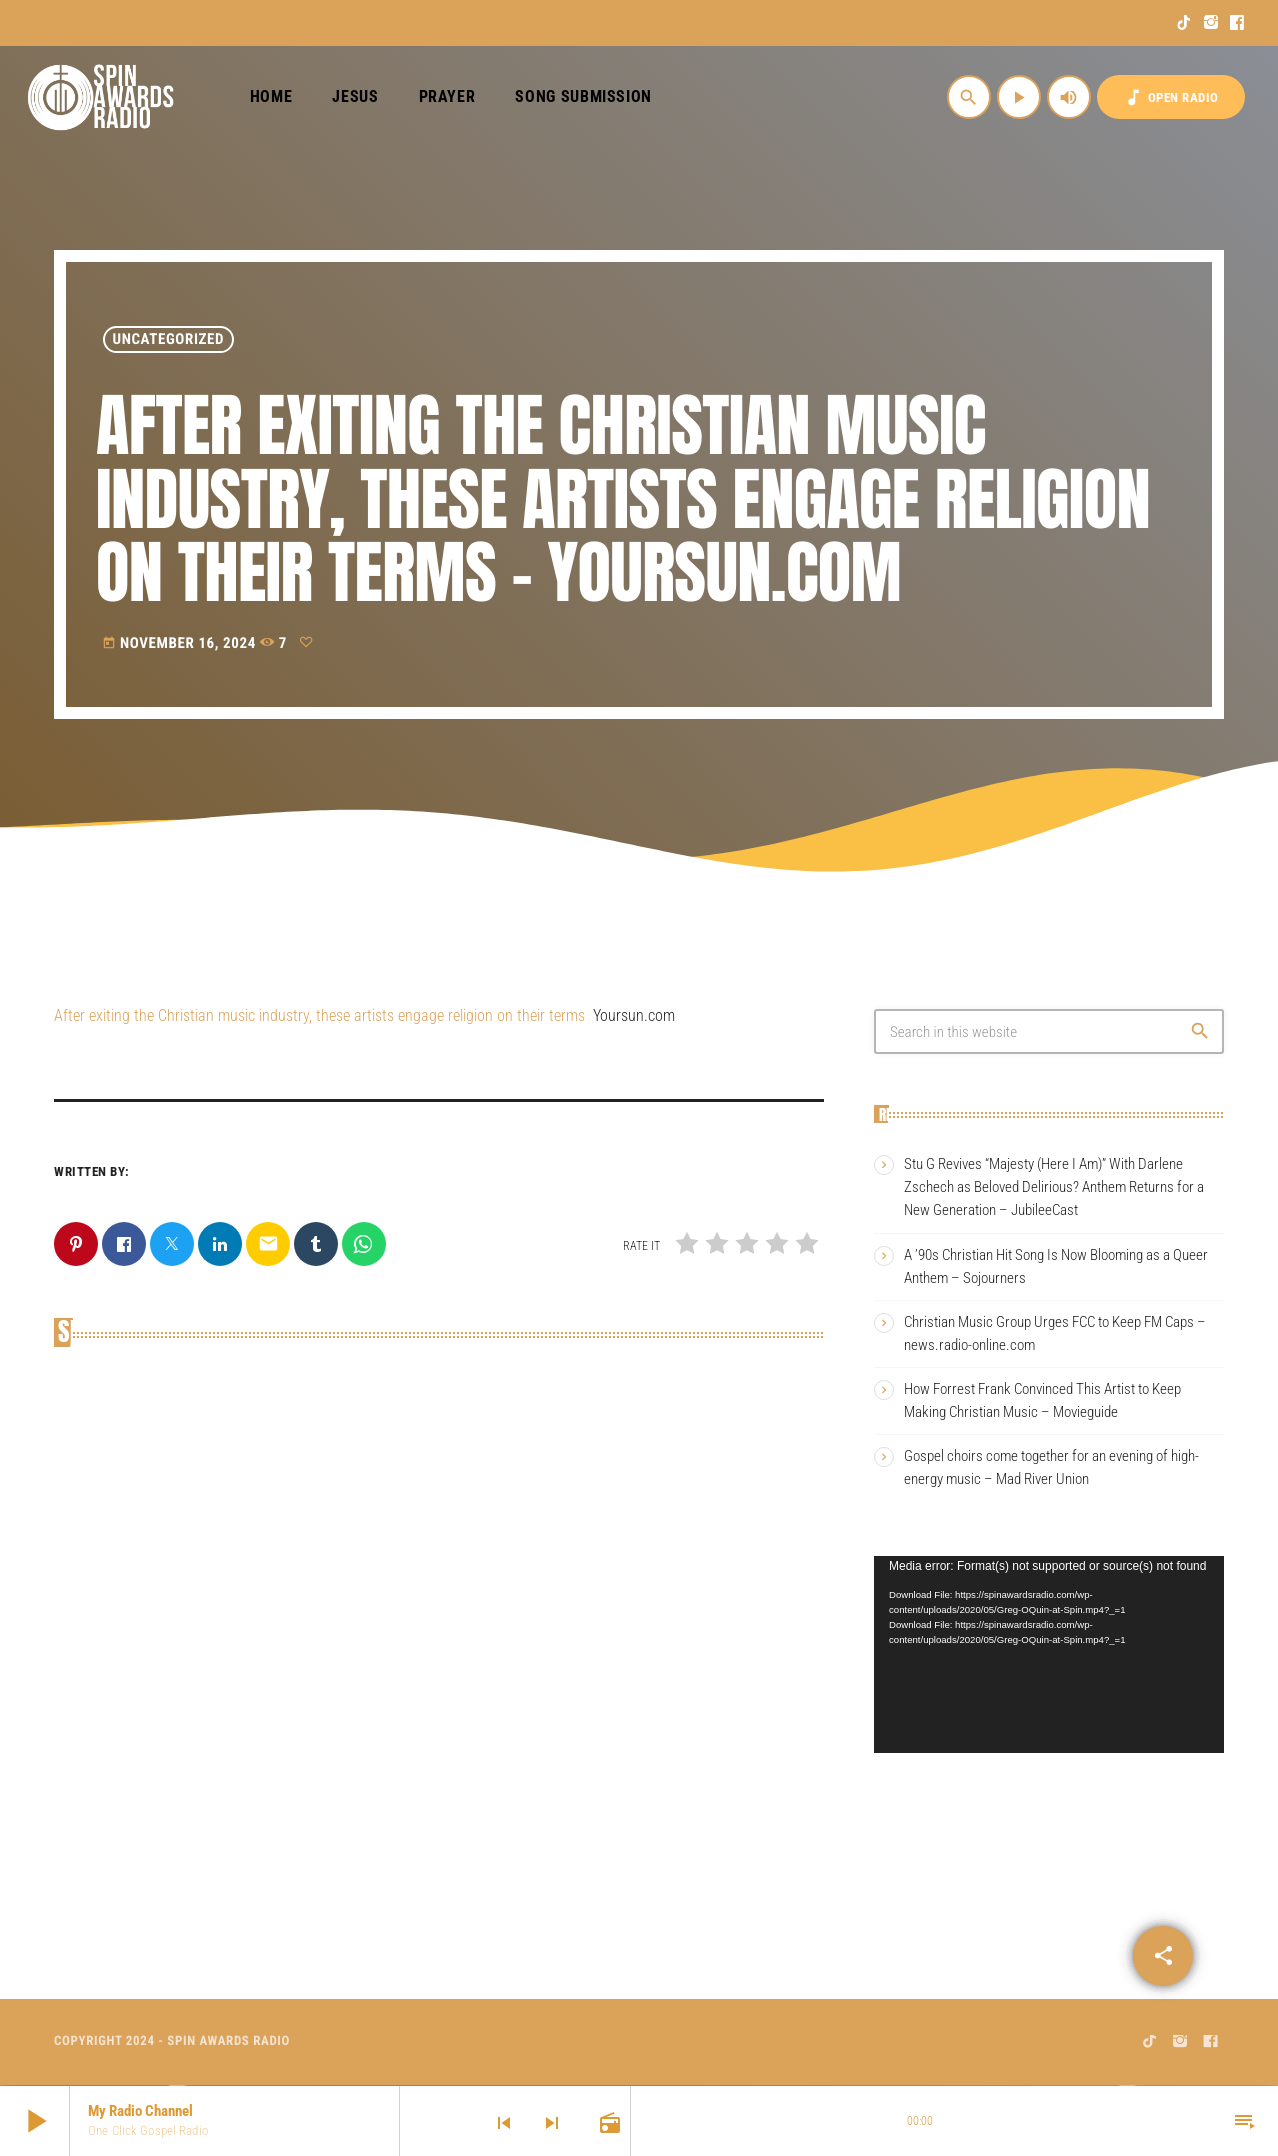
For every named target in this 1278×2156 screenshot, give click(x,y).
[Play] (1019, 97)
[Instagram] (1211, 23)
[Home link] (101, 97)
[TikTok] (1184, 23)
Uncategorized (169, 339)
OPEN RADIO (1171, 97)
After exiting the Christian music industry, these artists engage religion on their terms (319, 1015)
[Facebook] (1237, 23)
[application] (1049, 1654)
